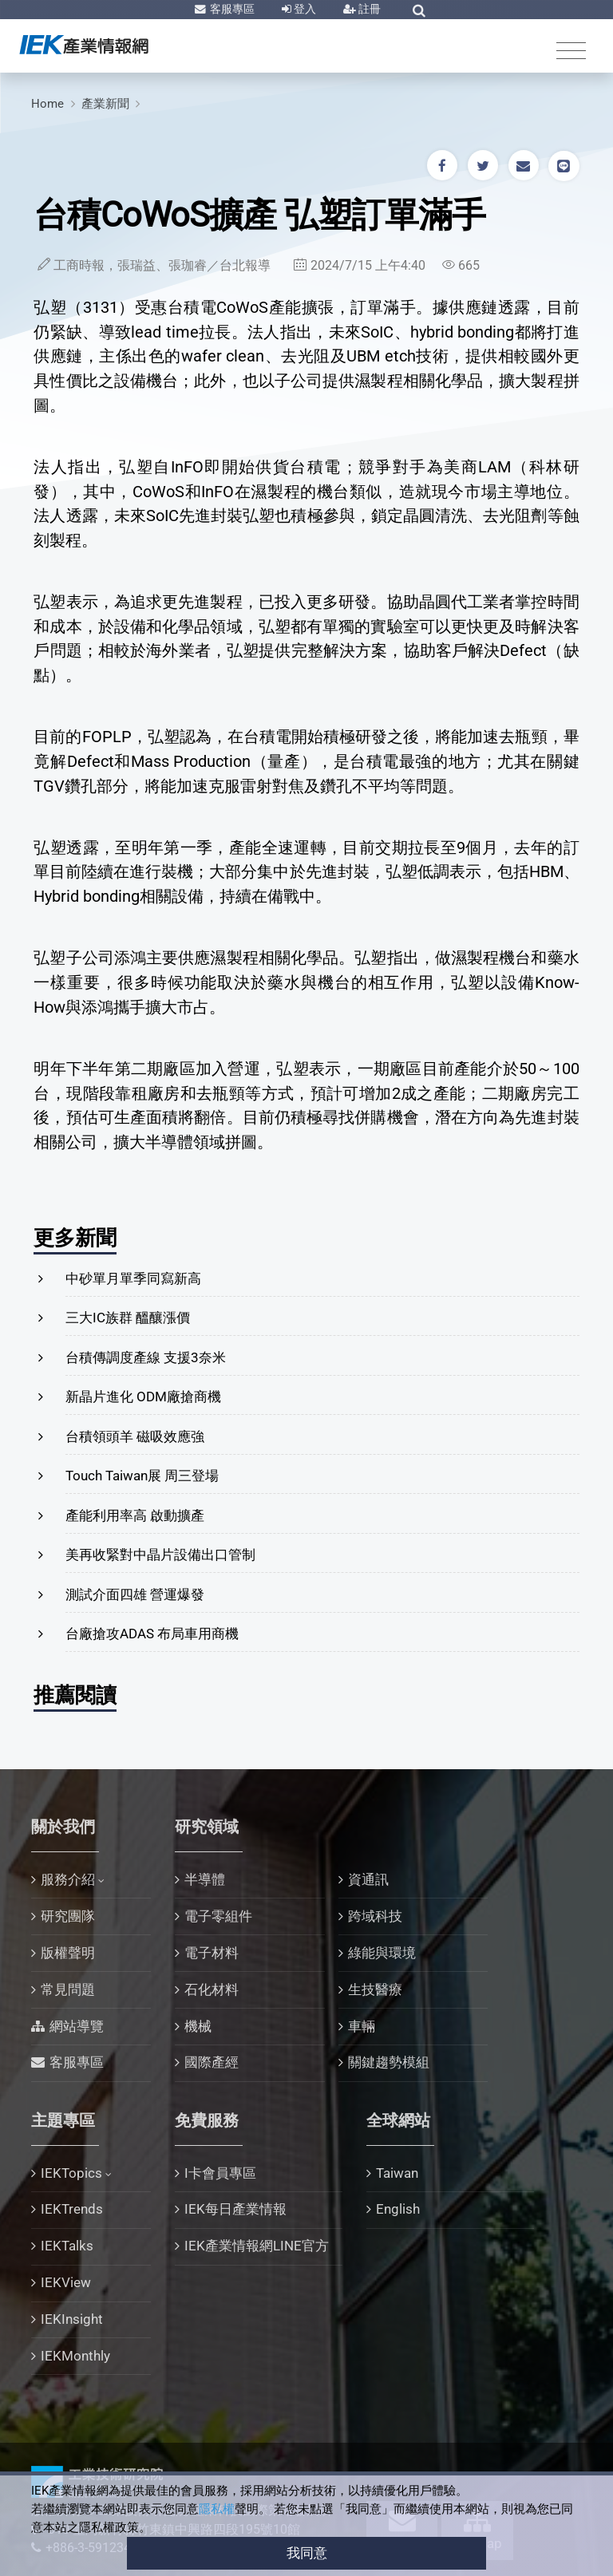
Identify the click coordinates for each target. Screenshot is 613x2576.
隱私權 (217, 2509)
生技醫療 (375, 1989)
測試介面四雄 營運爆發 (134, 1594)
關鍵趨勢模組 (388, 2062)
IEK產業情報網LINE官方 (256, 2246)
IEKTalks (67, 2246)
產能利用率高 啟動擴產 (134, 1515)
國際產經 (211, 2062)
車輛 (361, 2026)
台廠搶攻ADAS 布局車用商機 (152, 1634)
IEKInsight (72, 2319)
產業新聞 (105, 104)
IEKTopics (71, 2173)
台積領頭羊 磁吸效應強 (134, 1436)
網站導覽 (76, 2026)
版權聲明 (68, 1953)
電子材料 (211, 1953)
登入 (303, 8)
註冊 (368, 8)
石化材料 (211, 1989)
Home (47, 104)
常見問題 (68, 1989)
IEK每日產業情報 (235, 2209)
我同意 (307, 2553)
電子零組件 (218, 1916)
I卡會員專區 (220, 2173)
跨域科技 (375, 1916)
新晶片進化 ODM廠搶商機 (143, 1397)
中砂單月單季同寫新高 (133, 1278)
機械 (198, 2026)
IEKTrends (72, 2209)
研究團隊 (68, 1916)
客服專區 (231, 8)
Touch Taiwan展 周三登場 (142, 1476)
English (398, 2209)
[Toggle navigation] (571, 50)
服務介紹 (68, 1879)
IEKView (66, 2282)
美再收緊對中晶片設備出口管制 (160, 1555)
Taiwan (397, 2173)
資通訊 (368, 1879)
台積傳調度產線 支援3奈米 (145, 1357)
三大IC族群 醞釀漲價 (127, 1318)
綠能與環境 (382, 1953)
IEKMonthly (75, 2356)
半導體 (204, 1879)
